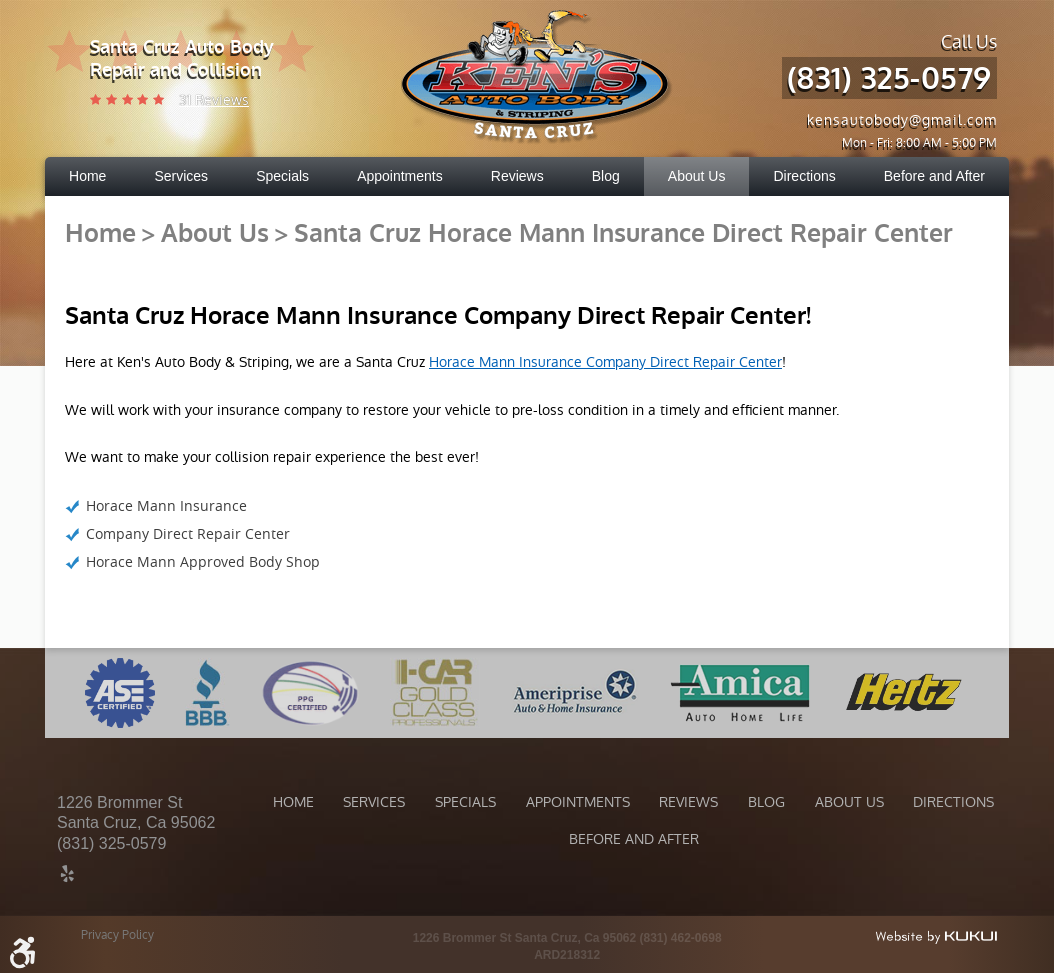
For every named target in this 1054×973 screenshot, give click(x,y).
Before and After (934, 176)
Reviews (517, 176)
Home (87, 176)
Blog (606, 176)
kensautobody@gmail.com (902, 120)
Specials (282, 176)
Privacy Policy (117, 935)
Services (181, 176)
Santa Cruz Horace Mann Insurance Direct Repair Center (623, 234)
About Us (697, 176)
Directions (804, 176)
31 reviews (214, 100)
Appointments (400, 176)
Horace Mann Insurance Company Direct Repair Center (605, 362)
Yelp (67, 876)
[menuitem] (87, 177)
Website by (936, 937)
